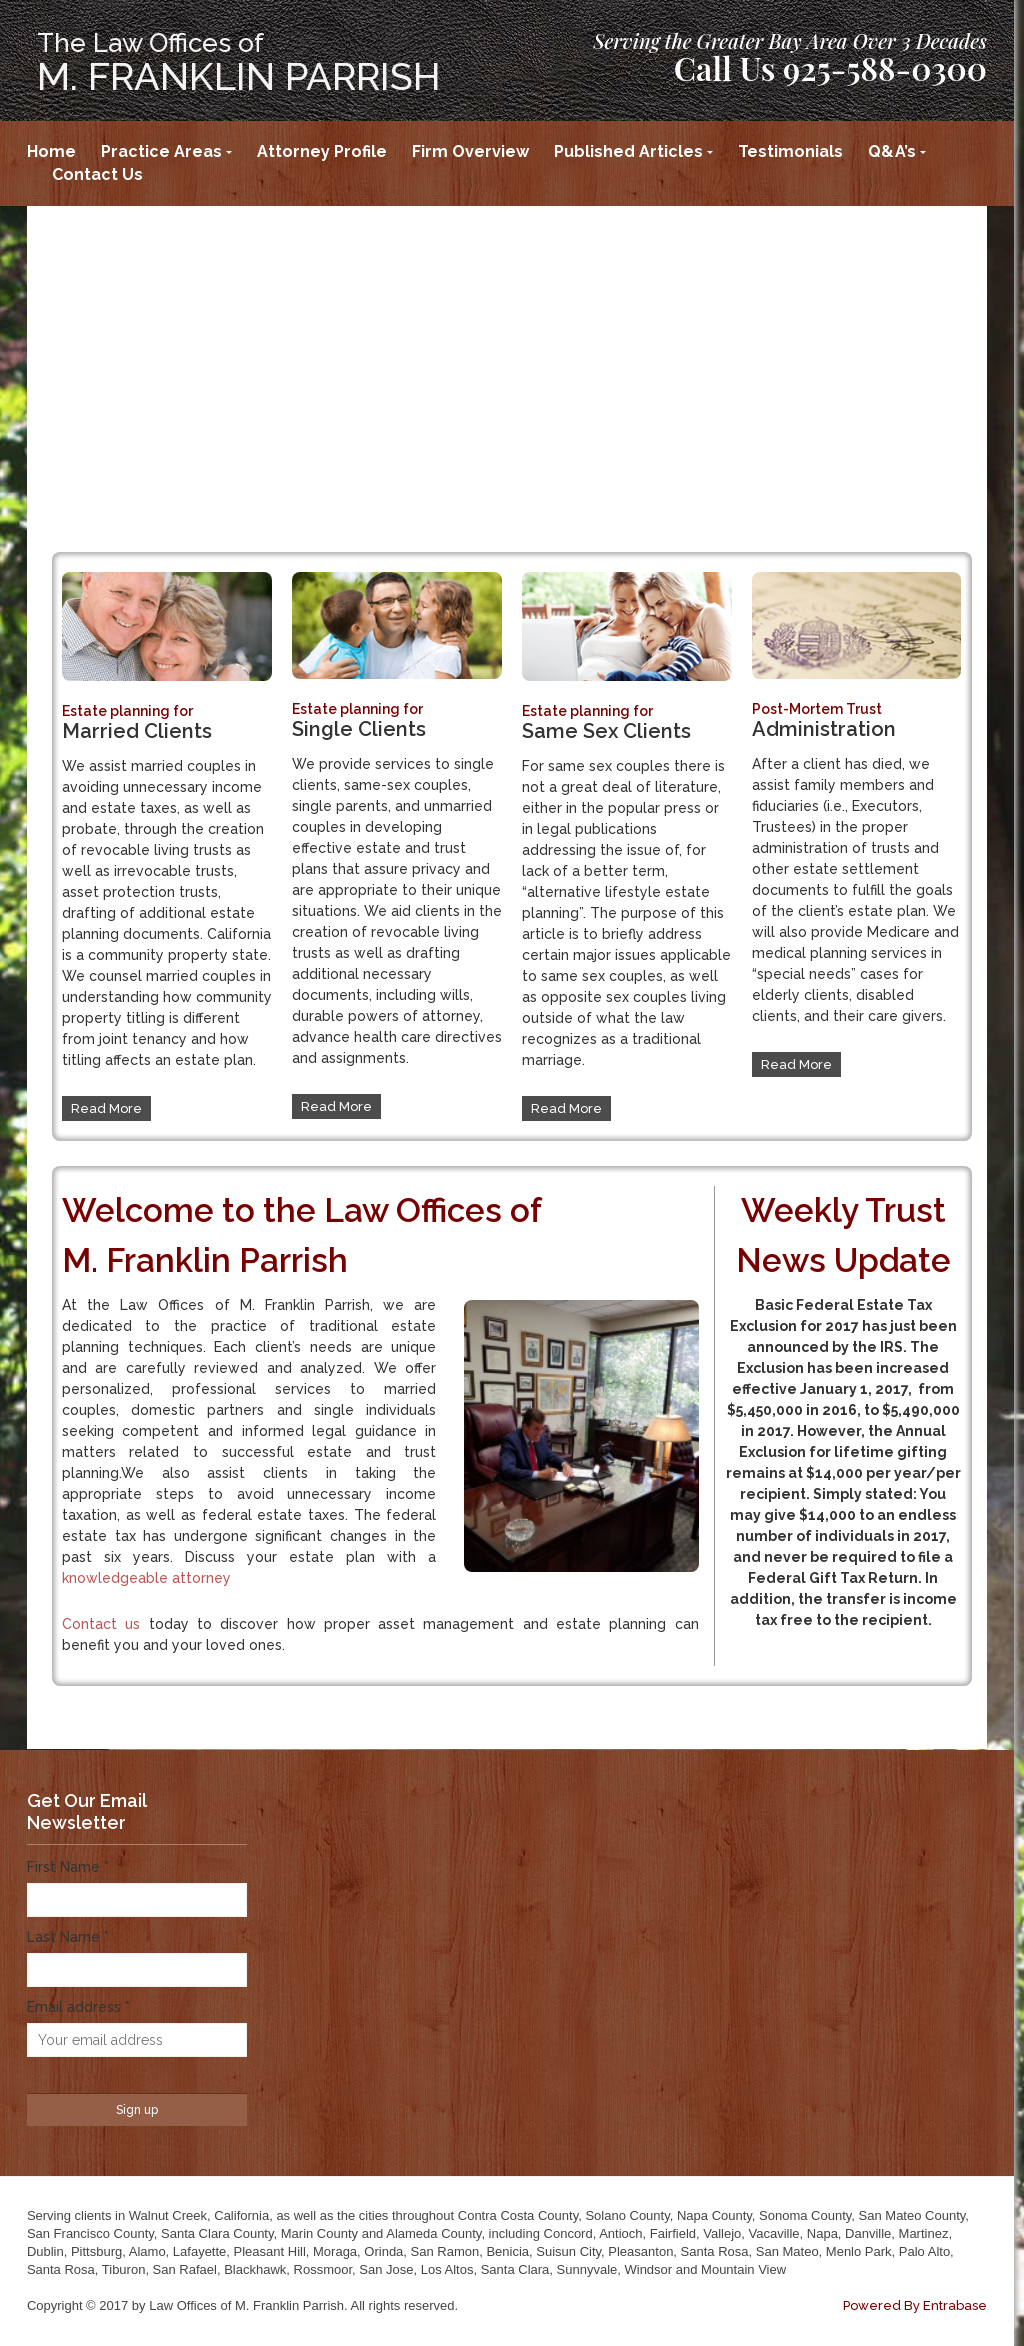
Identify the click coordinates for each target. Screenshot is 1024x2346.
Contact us (101, 1624)
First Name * (68, 1867)
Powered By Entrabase (915, 2305)
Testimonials (790, 151)
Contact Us (97, 174)
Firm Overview (470, 151)
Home (51, 151)
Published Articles (628, 151)
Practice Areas (161, 151)
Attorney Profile (322, 151)
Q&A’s (892, 151)
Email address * (78, 2007)
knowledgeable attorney (146, 1578)
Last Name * (68, 1937)
